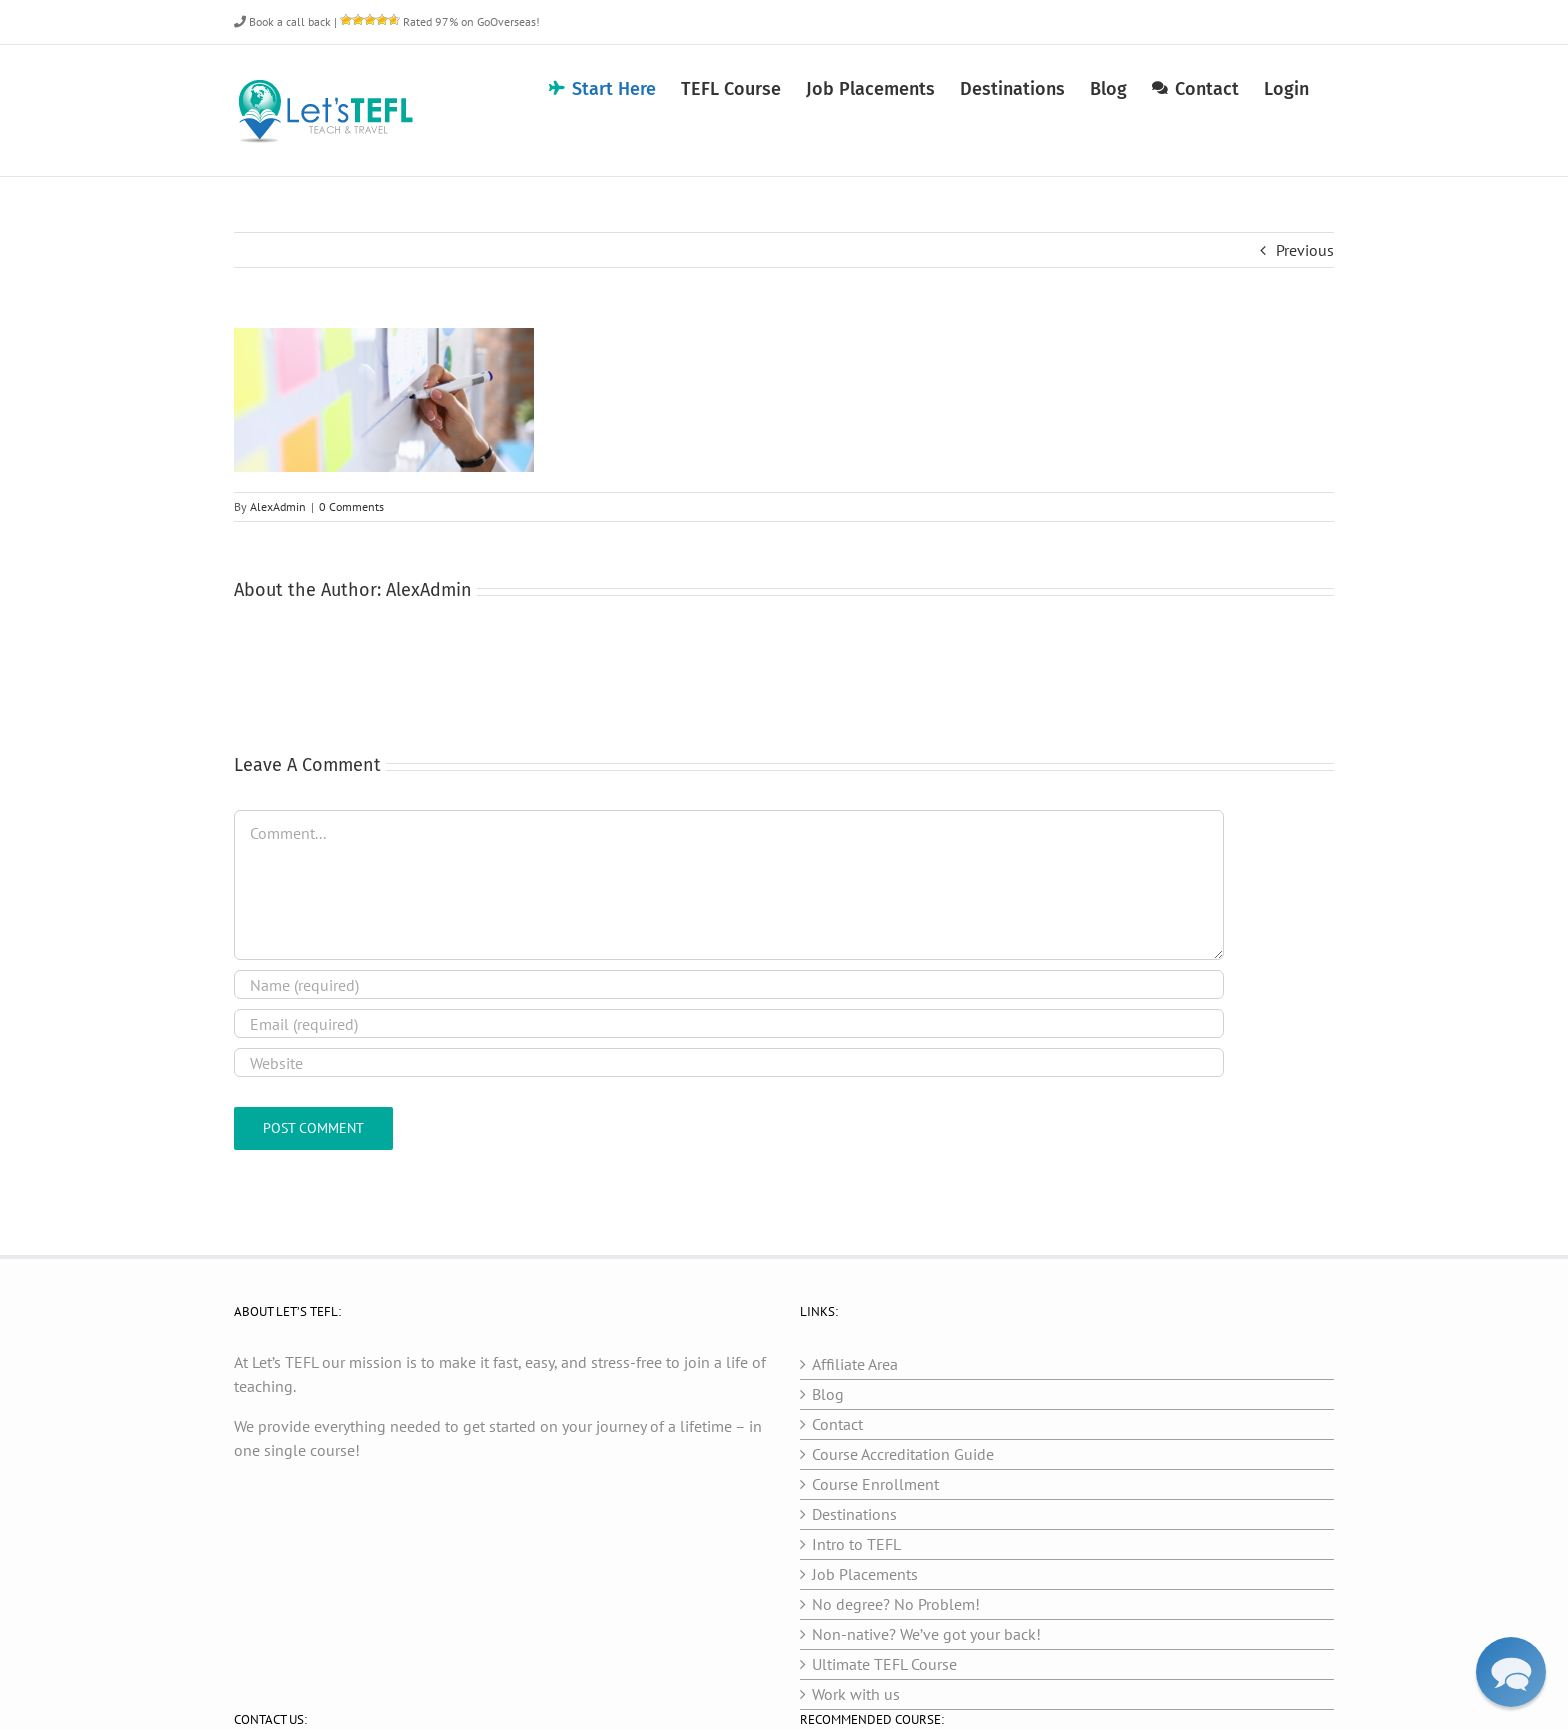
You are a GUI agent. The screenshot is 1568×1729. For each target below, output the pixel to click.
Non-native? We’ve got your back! (926, 1634)
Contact (837, 1424)
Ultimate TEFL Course (884, 1664)
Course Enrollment (875, 1484)
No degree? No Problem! (896, 1604)
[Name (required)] (729, 984)
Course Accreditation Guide (903, 1454)
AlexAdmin (278, 506)
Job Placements (865, 1574)
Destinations (854, 1514)
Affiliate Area (855, 1364)
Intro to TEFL (856, 1544)
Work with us (856, 1694)
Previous (1305, 250)
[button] (1511, 1672)
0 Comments (351, 506)
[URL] (729, 1062)
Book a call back (282, 21)
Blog (828, 1394)
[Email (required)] (729, 1023)
